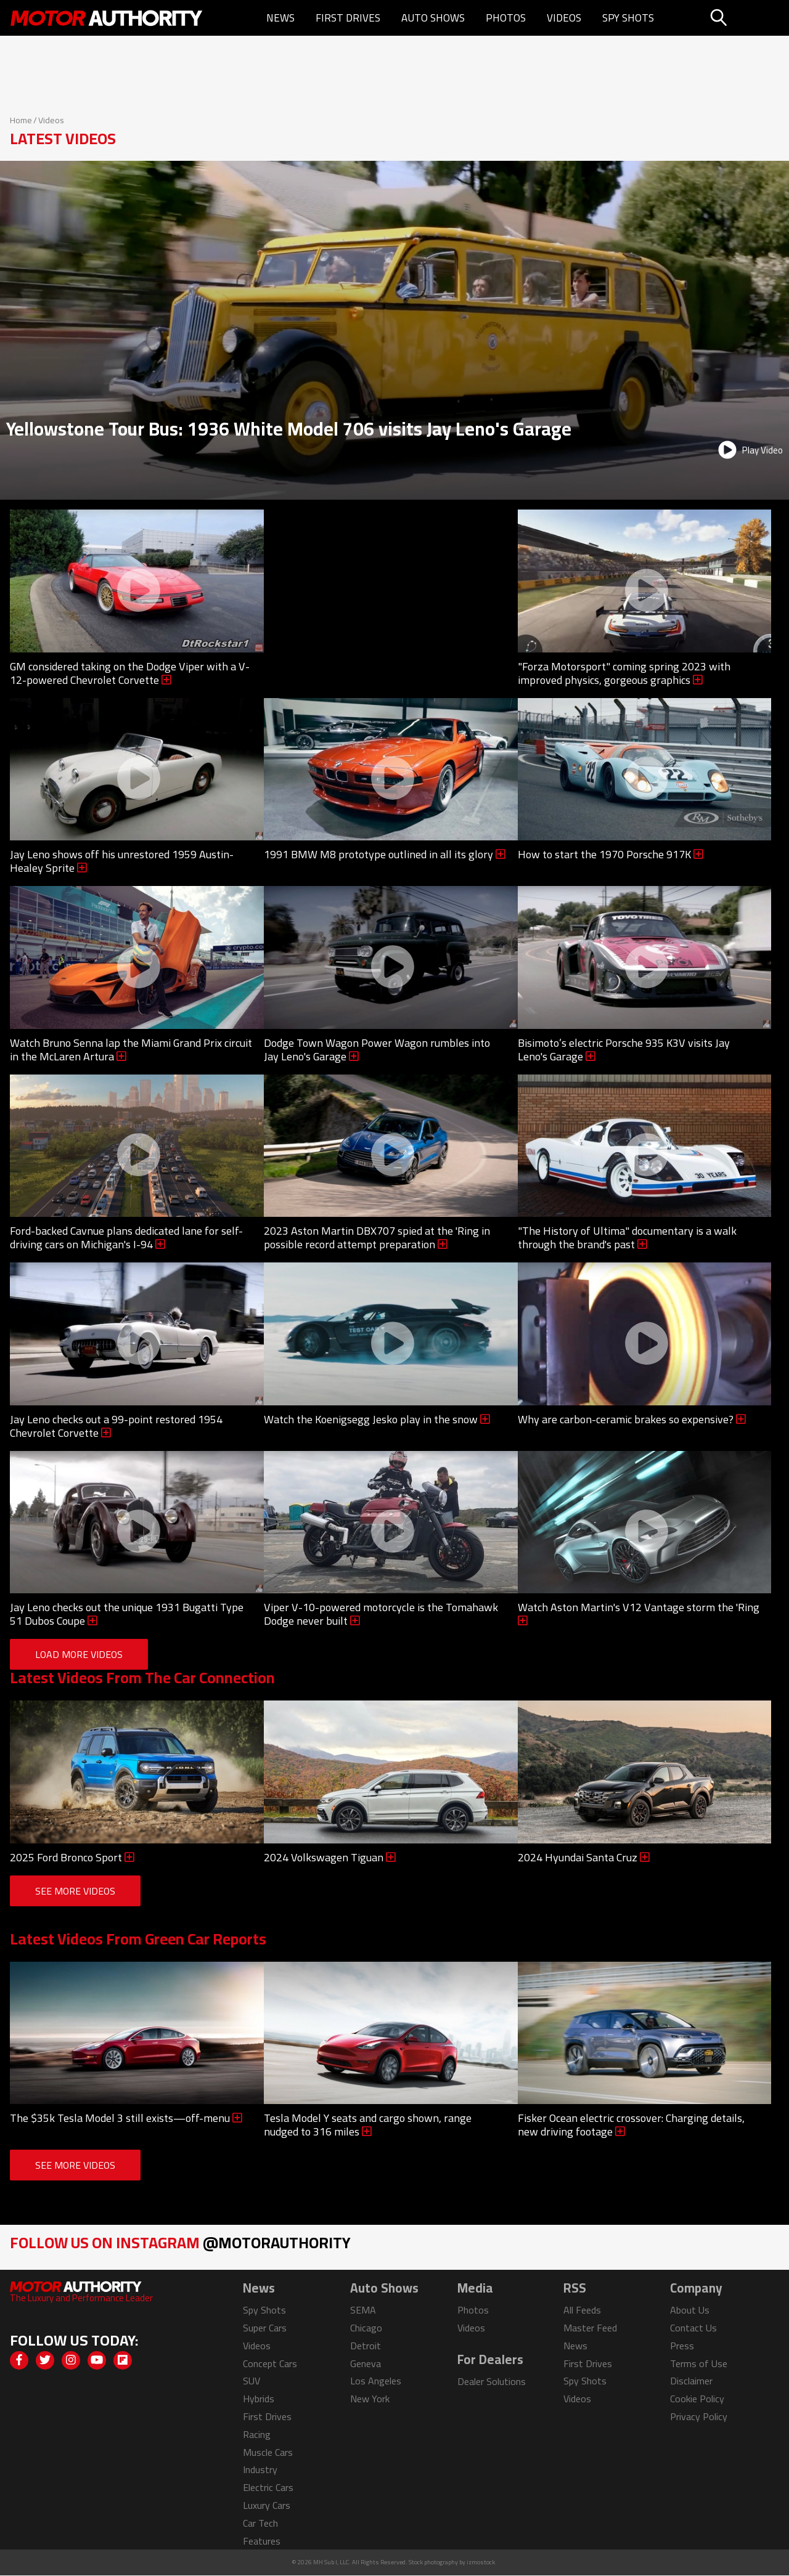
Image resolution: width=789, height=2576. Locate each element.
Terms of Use (698, 2363)
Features (261, 2541)
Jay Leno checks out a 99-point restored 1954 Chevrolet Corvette (116, 1426)
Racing (257, 2434)
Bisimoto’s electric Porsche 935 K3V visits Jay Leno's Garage (624, 1050)
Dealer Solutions (491, 2381)
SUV (251, 2380)
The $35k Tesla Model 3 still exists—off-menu (126, 2118)
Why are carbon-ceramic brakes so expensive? (632, 1419)
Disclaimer (691, 2380)
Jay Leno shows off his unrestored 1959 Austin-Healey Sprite (122, 861)
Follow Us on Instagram (180, 2242)
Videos (564, 18)
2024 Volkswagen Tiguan (330, 1857)
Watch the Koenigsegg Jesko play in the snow (377, 1419)
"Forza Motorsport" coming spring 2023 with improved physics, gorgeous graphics (624, 673)
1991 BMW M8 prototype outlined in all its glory (384, 854)
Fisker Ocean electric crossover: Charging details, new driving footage (631, 2125)
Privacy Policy (698, 2416)
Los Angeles (375, 2380)
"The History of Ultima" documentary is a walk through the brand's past (627, 1237)
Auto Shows (433, 18)
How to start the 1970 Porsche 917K (610, 854)
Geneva (365, 2363)
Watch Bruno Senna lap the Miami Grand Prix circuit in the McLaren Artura (131, 1050)
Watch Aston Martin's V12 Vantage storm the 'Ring (638, 1611)
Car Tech (260, 2523)
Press (682, 2345)
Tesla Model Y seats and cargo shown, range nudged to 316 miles (368, 2125)
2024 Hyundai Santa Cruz (584, 1857)
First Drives (348, 18)
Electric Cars (268, 2487)
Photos (506, 18)
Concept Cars (270, 2363)
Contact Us (693, 2327)
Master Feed (590, 2327)
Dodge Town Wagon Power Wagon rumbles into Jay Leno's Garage (377, 1050)
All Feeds (582, 2310)
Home (21, 120)
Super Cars (265, 2327)
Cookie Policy (697, 2398)
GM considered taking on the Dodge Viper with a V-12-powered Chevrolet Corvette (130, 673)
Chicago (366, 2327)
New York (370, 2398)
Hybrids (258, 2398)
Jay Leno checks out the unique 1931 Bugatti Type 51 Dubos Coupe (126, 1614)
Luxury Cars (266, 2505)
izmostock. (482, 2562)
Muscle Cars (268, 2452)
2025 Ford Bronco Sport (72, 1857)
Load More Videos (79, 1654)
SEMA (363, 2310)
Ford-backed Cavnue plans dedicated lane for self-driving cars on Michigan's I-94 (126, 1237)
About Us (689, 2310)
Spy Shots (628, 18)
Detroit (365, 2345)
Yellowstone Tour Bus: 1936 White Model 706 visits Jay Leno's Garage (288, 425)
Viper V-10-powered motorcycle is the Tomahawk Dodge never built (381, 1614)
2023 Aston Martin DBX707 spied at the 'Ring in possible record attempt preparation (377, 1237)
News (280, 18)
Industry (260, 2469)
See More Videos (75, 1891)
